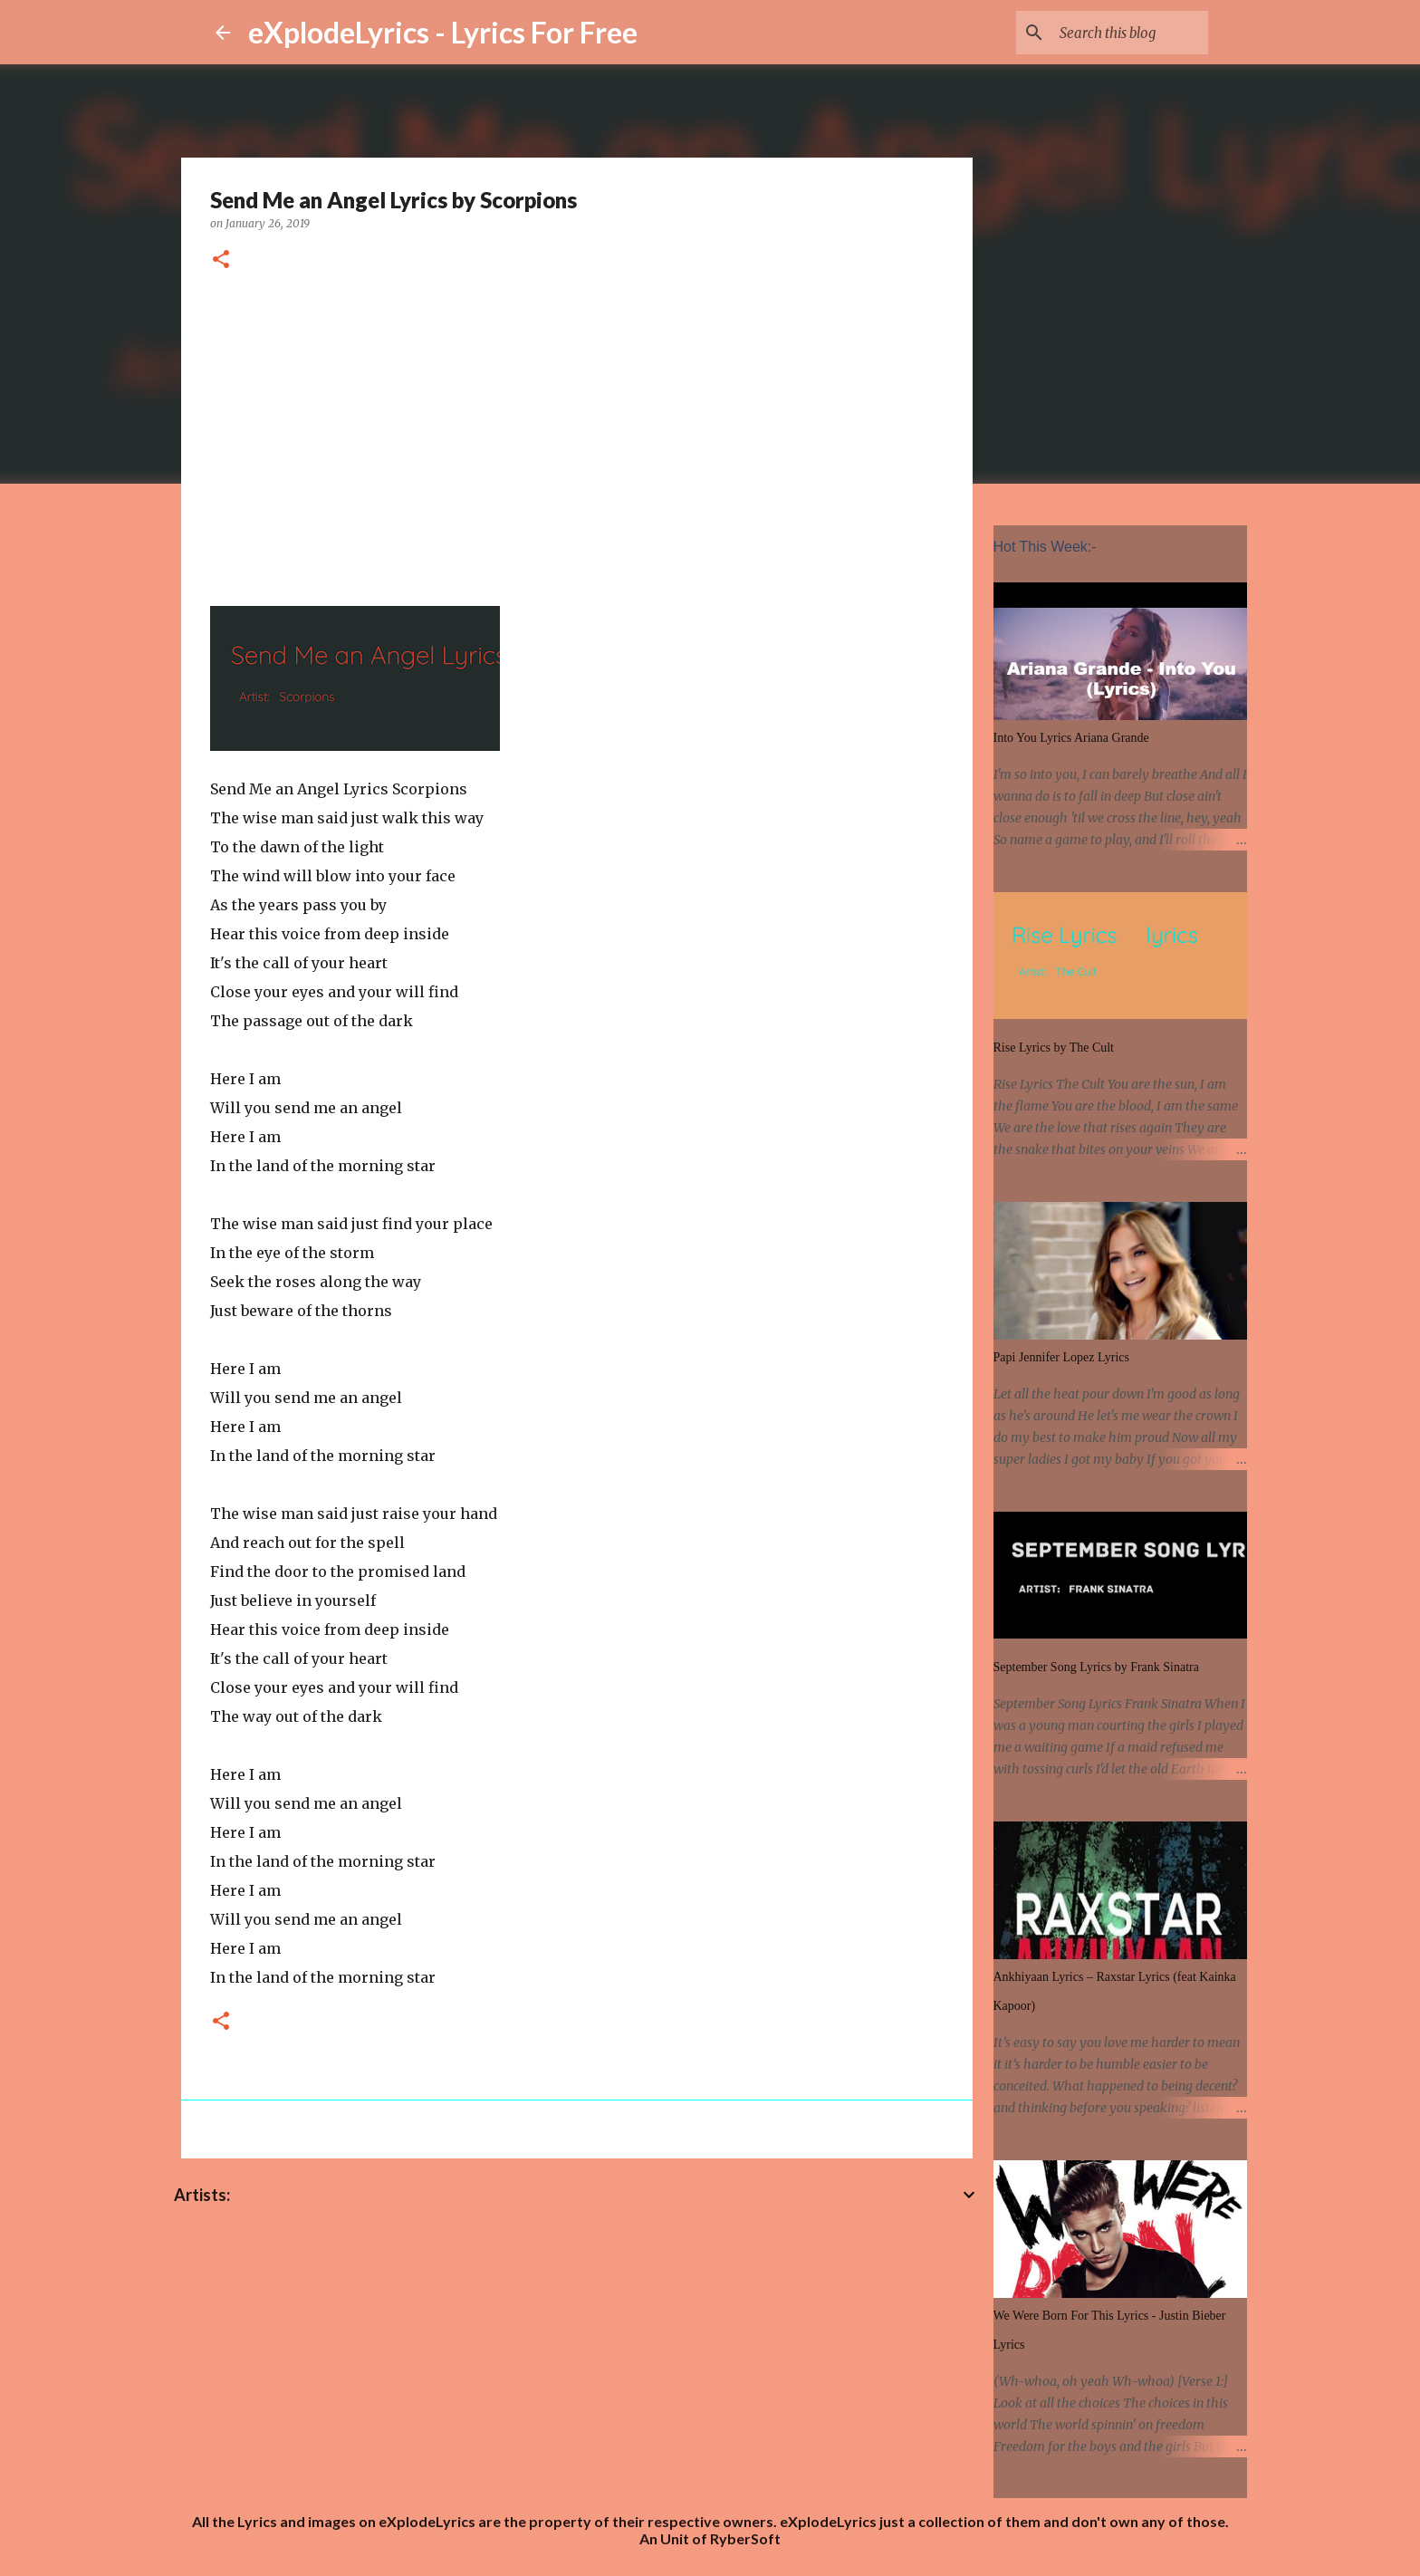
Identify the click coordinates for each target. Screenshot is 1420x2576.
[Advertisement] (577, 435)
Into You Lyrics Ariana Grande (1071, 738)
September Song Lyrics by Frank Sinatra (1096, 1667)
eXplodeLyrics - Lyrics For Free (443, 32)
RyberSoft (745, 2538)
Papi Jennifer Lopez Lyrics (1061, 1357)
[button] (221, 260)
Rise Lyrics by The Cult (1054, 1047)
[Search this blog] (1113, 32)
